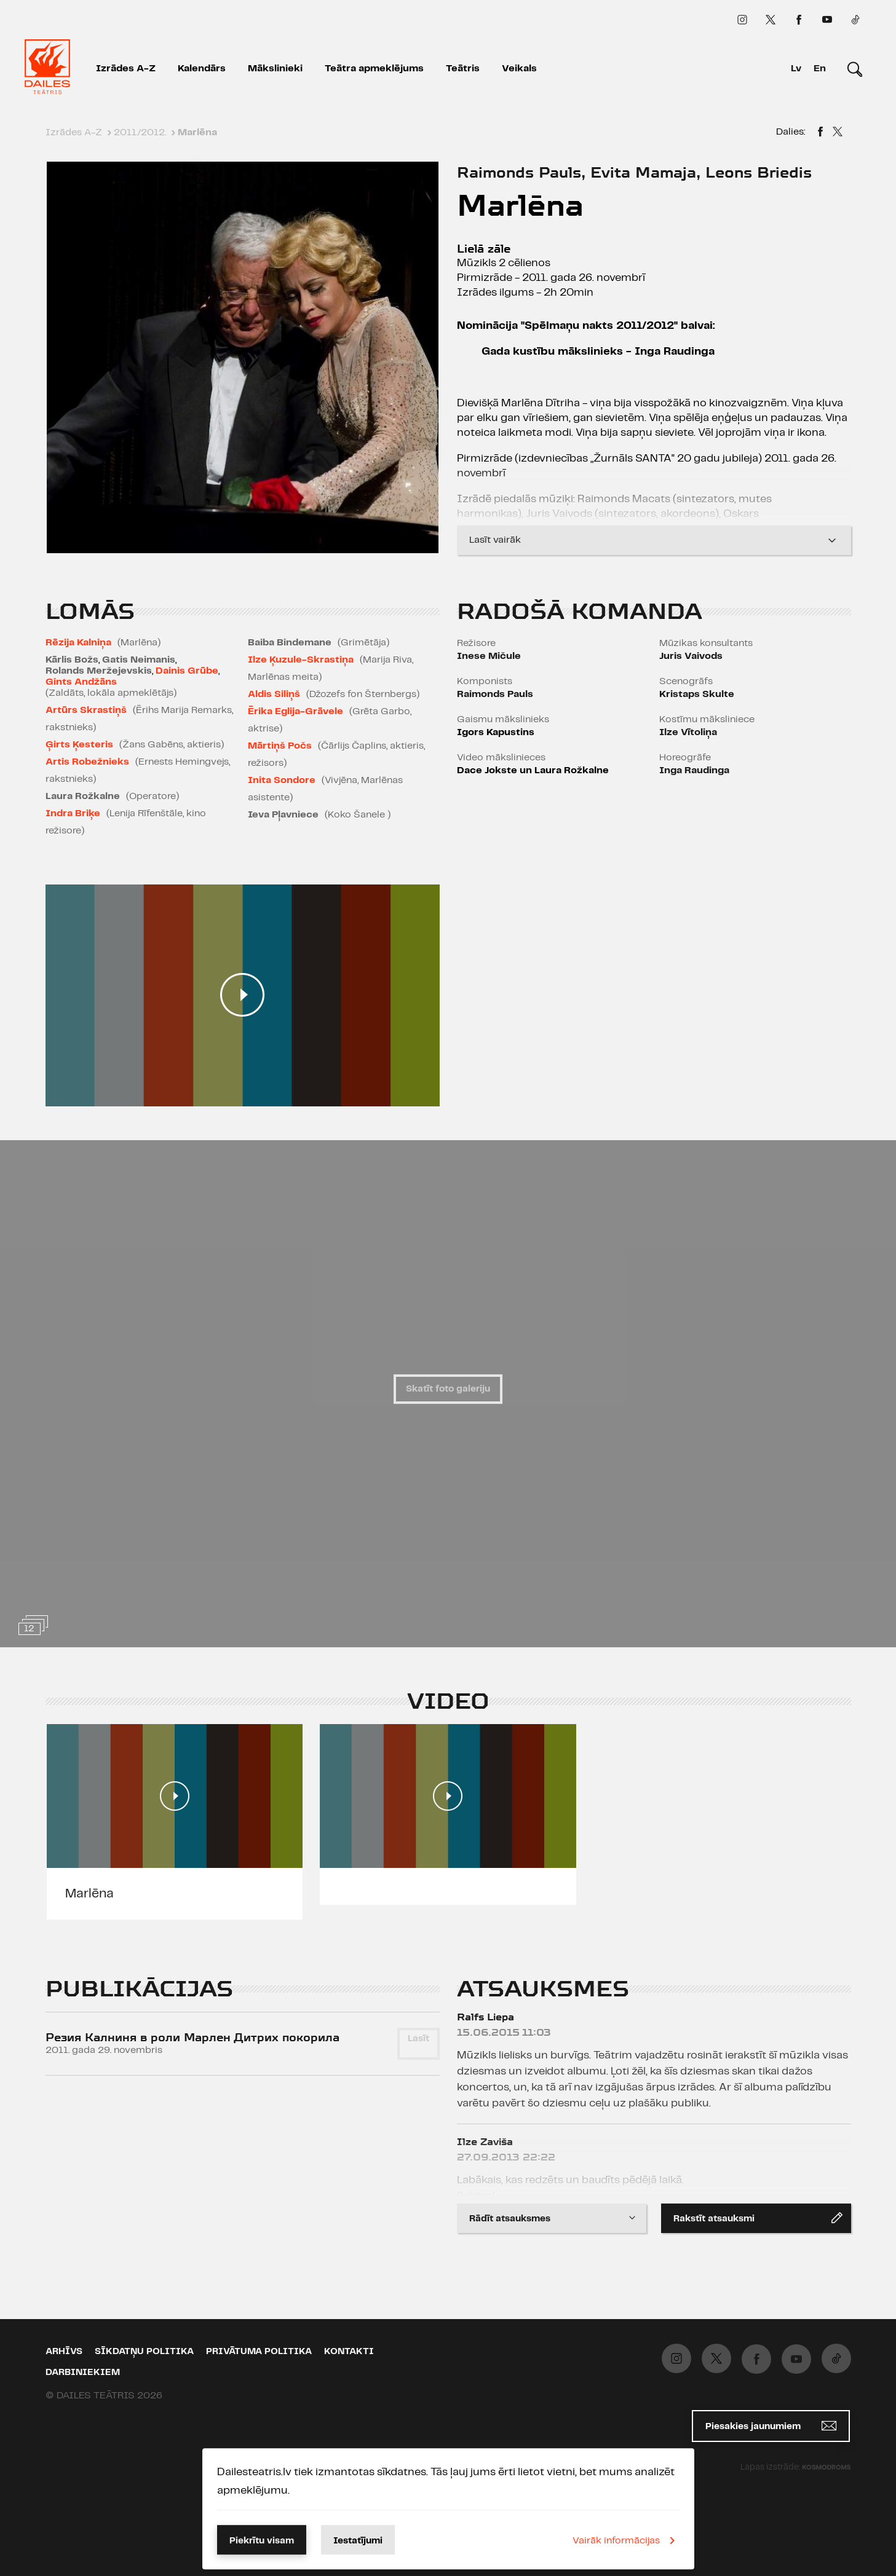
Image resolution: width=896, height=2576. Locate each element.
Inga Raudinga (694, 770)
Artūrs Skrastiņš (86, 710)
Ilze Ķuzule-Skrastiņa (301, 659)
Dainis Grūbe (187, 671)
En (820, 68)
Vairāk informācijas (626, 2540)
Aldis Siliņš (274, 694)
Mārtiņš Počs (280, 745)
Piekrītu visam (261, 2541)
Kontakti (349, 2351)
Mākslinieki (275, 68)
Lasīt (418, 2038)
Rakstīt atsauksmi (757, 2217)
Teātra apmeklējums (374, 68)
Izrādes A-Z (126, 68)
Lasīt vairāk (654, 536)
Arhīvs (64, 2351)
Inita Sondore (281, 780)
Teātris (463, 68)
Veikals (519, 68)
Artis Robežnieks (87, 761)
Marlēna (89, 1894)
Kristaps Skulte (696, 694)
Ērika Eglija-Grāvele (295, 711)
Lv (796, 68)
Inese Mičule (489, 656)
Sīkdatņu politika (144, 2351)
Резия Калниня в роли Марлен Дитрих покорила (192, 2037)
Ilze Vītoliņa (688, 732)
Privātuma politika (259, 2351)
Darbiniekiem (83, 2372)
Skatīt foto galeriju (448, 1389)
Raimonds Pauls (495, 694)
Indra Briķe (73, 813)
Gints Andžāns (81, 682)
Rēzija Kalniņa (78, 642)
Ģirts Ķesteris (79, 744)
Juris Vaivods (691, 656)
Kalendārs (202, 68)
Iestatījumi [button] (358, 2541)
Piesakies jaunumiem (770, 2425)
